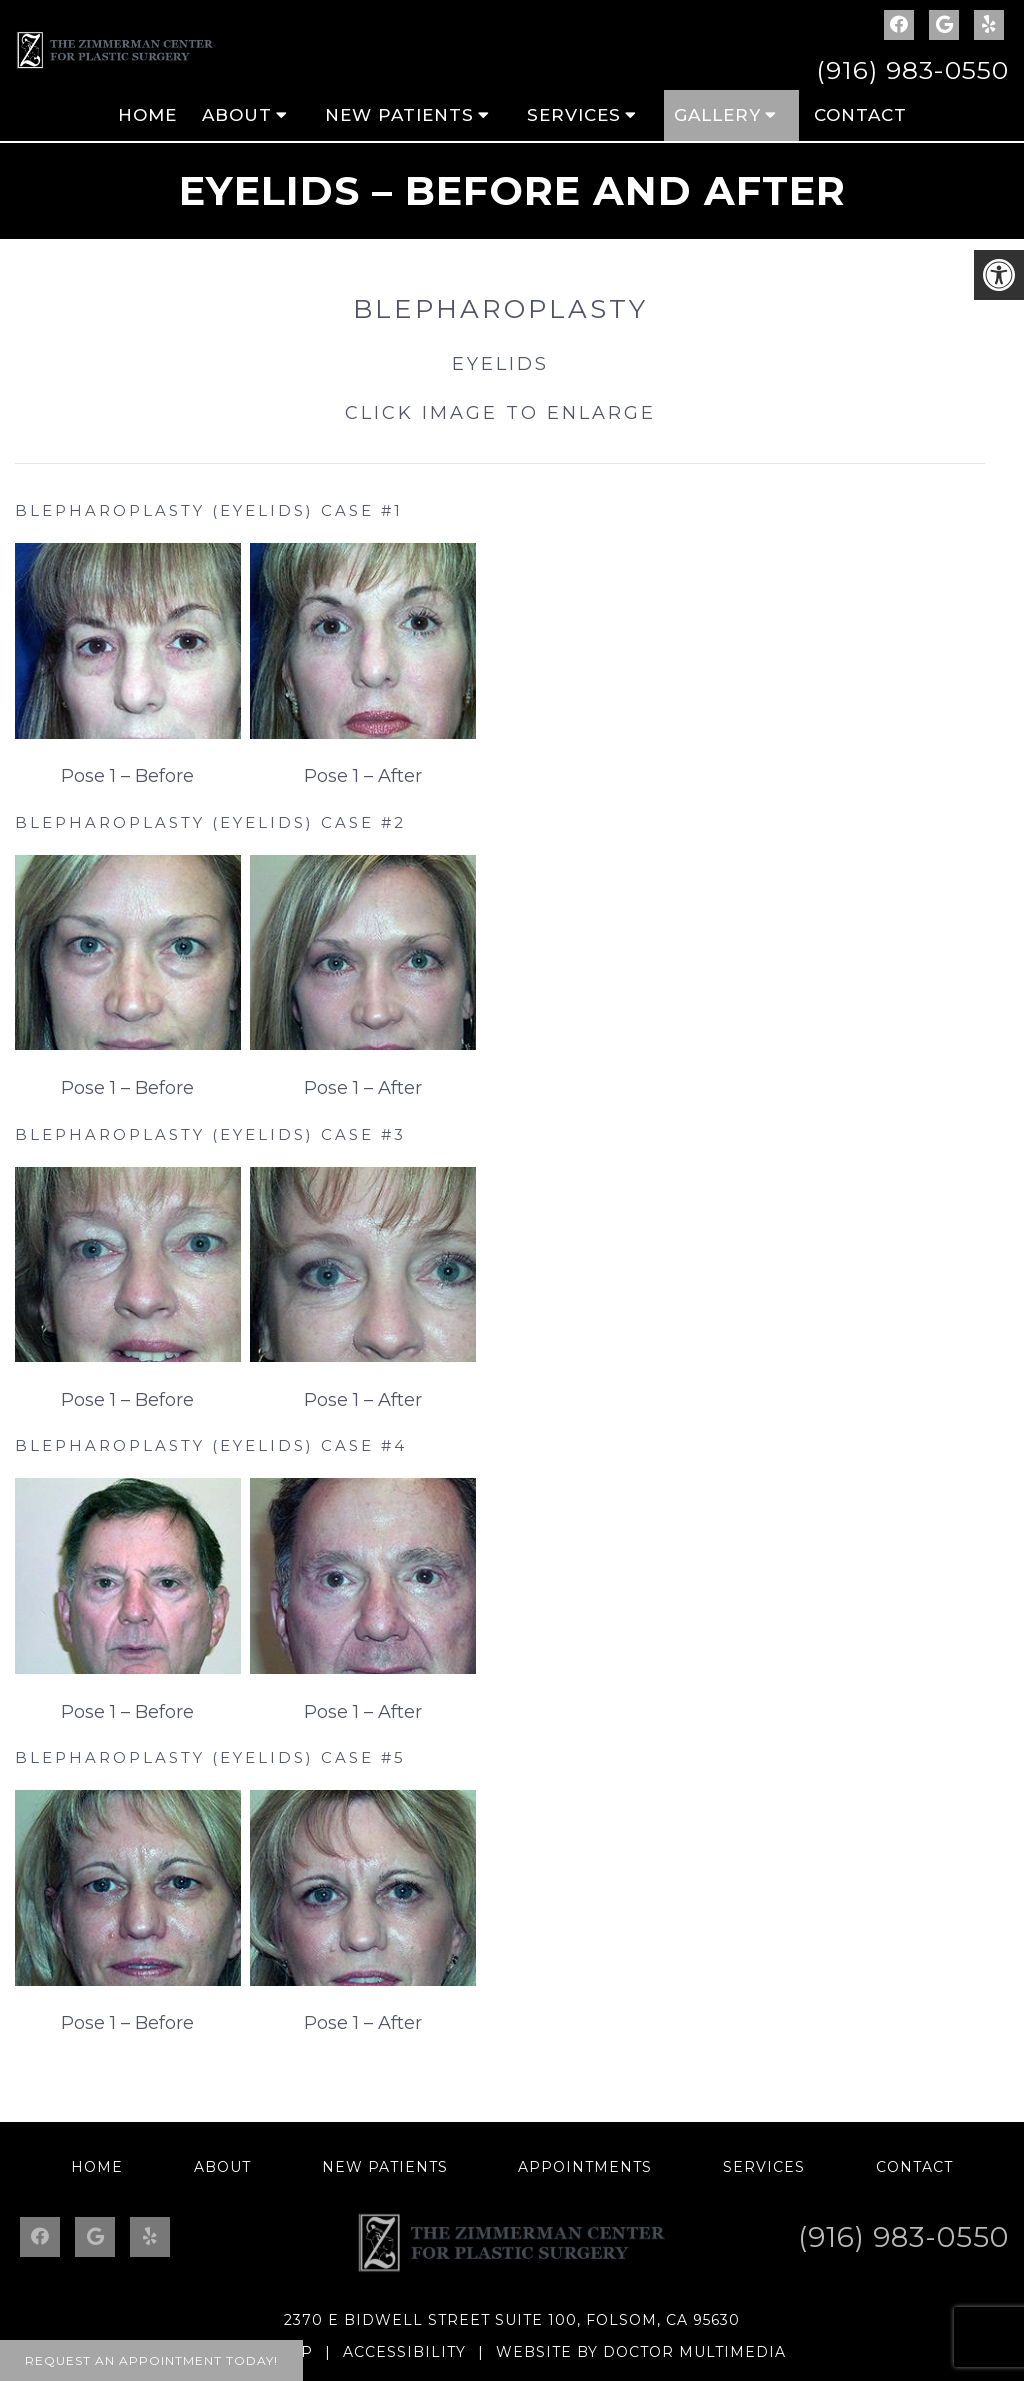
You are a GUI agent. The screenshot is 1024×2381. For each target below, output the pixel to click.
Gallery (717, 115)
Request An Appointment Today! (151, 2360)
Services (574, 115)
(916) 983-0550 (912, 70)
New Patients (399, 115)
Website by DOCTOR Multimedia (641, 2352)
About (237, 115)
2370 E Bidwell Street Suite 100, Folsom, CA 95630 (512, 2320)
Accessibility (404, 2352)
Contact (860, 115)
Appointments (585, 2167)
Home (147, 115)
